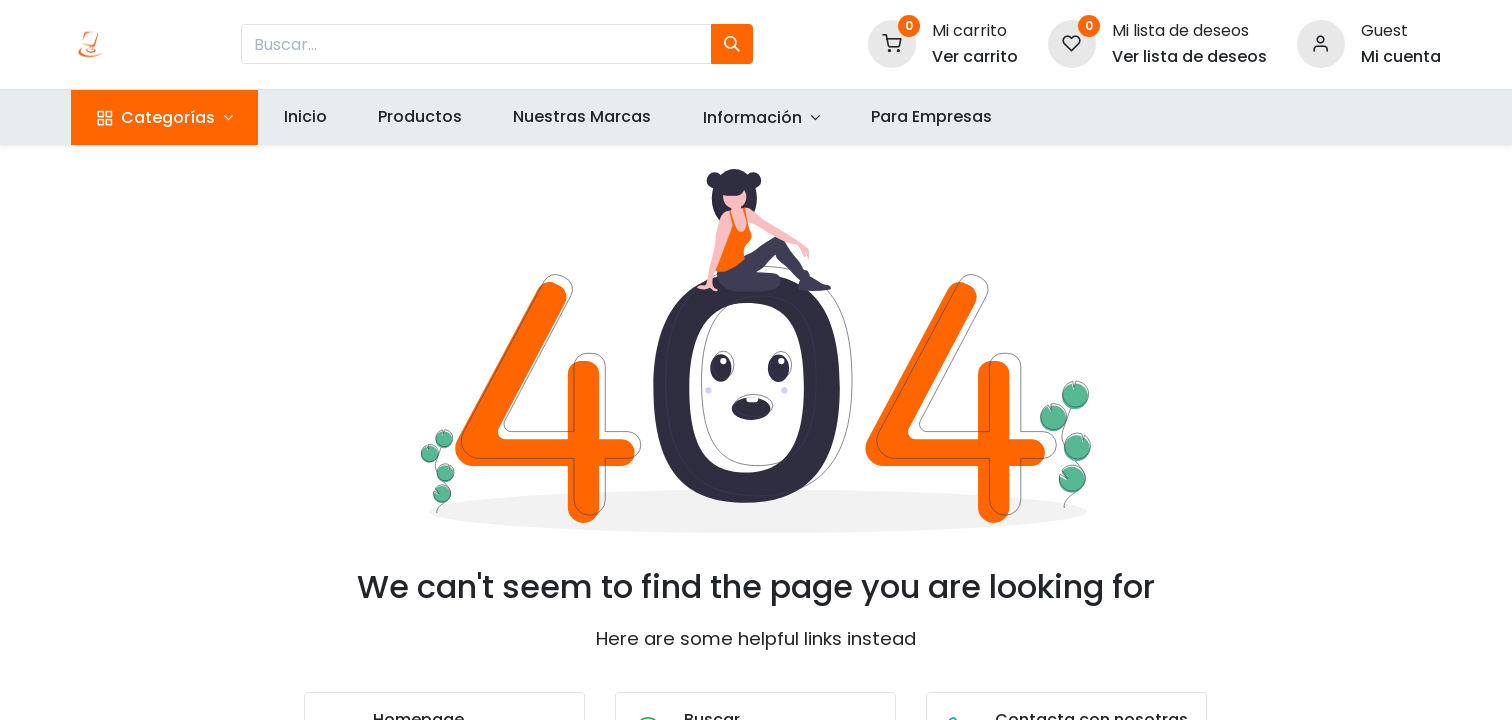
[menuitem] (305, 117)
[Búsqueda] (732, 44)
